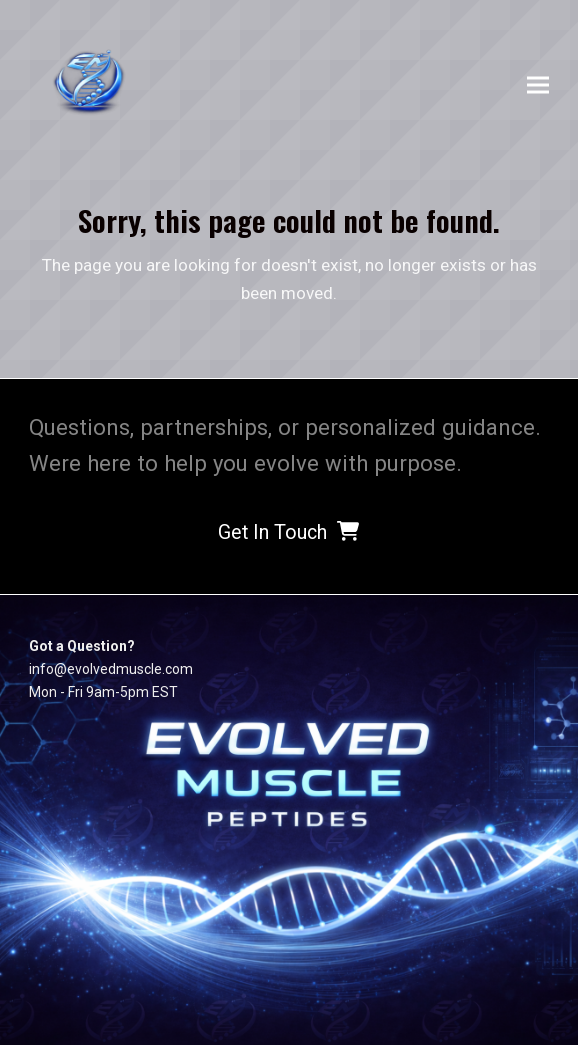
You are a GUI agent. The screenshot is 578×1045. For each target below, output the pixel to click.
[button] (538, 85)
